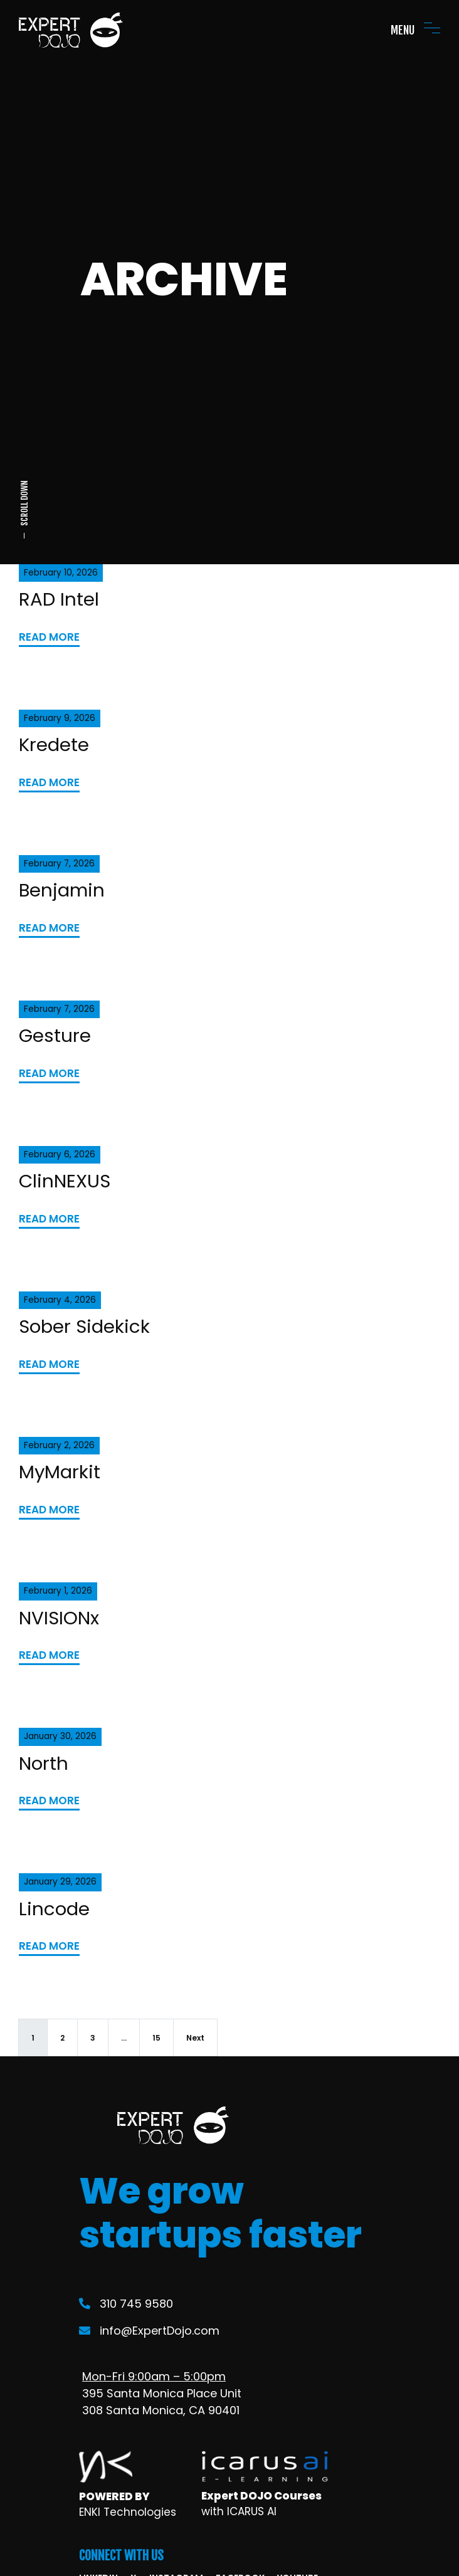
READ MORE (49, 636)
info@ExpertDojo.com (149, 2330)
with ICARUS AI (239, 2511)
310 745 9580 (126, 2303)
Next (195, 2037)
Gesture (55, 1035)
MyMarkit (59, 1472)
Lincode (54, 1908)
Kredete (54, 744)
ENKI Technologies (127, 2512)
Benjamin (62, 890)
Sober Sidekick (84, 1326)
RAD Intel (59, 599)
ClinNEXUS (64, 1181)
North (43, 1763)
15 (156, 2037)
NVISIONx (59, 1618)
